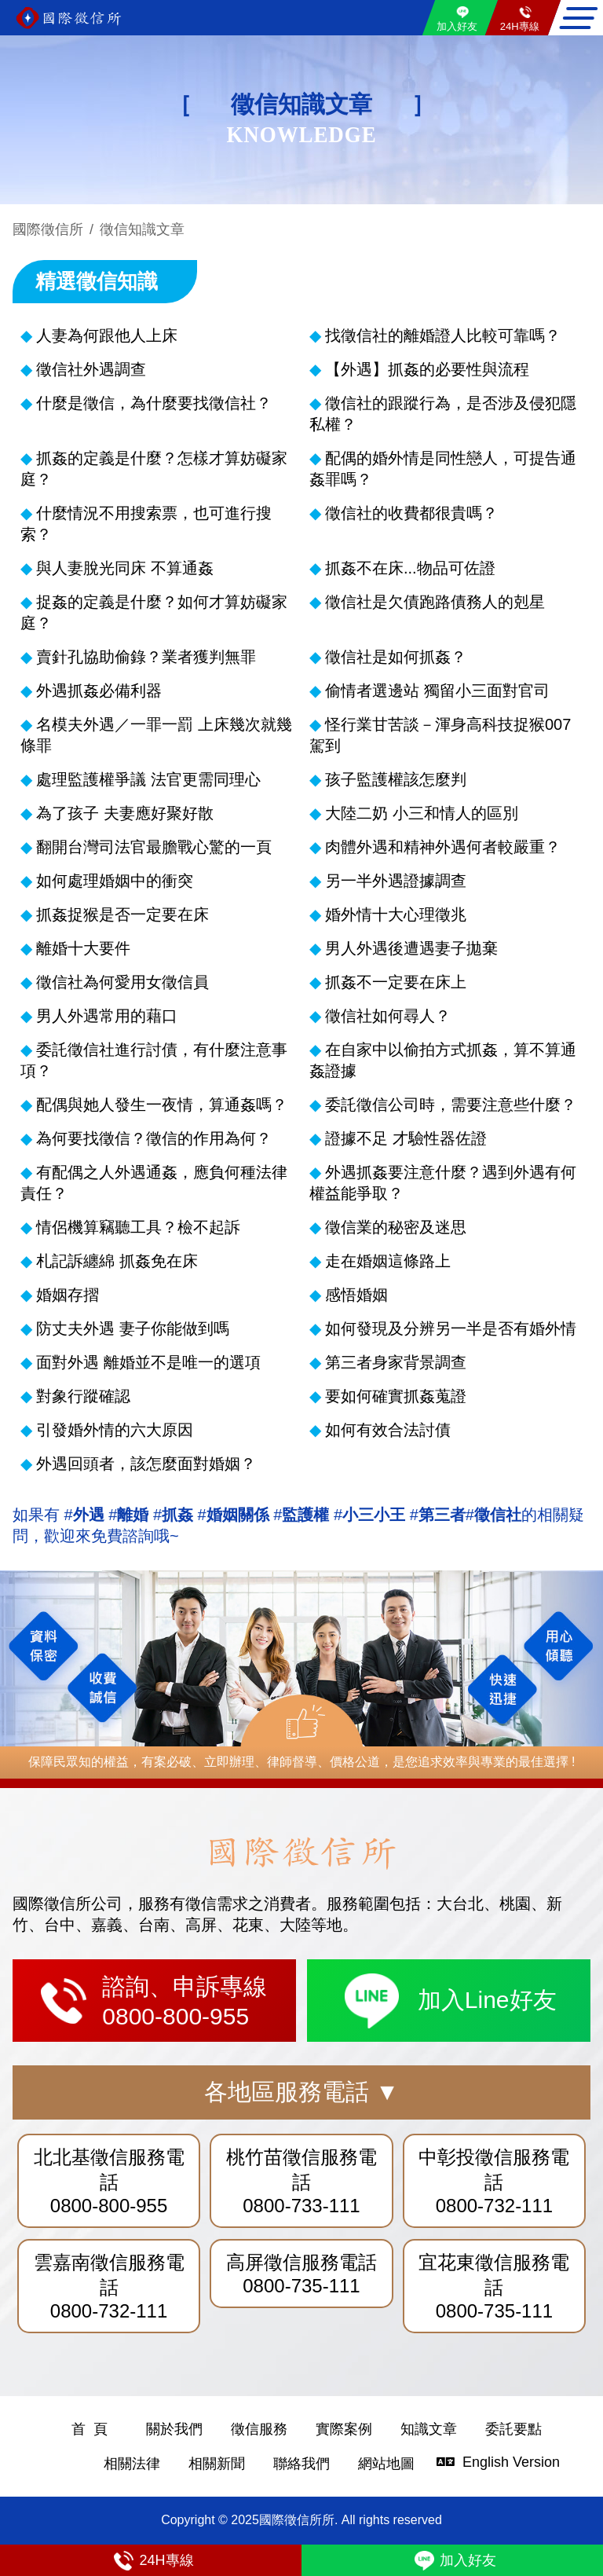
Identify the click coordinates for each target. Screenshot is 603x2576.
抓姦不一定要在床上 (395, 982)
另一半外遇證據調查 (395, 880)
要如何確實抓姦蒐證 (395, 1396)
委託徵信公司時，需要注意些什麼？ (450, 1104)
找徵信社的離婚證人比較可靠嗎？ (443, 335)
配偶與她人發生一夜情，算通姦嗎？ (161, 1104)
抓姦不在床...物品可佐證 (410, 568)
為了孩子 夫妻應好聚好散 (125, 813)
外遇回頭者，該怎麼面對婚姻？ (146, 1463)
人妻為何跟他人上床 (106, 335)
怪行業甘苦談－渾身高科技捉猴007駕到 (440, 735)
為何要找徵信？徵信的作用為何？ (154, 1138)
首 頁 (89, 2429)
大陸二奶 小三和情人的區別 (421, 813)
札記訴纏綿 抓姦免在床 (117, 1261)
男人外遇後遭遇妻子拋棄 (411, 948)
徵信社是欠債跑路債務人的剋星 (435, 601)
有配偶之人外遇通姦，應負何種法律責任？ (153, 1182)
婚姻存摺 (67, 1294)
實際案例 (344, 2429)
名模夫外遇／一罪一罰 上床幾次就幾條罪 (156, 735)
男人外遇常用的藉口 (106, 1015)
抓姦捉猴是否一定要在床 (122, 914)
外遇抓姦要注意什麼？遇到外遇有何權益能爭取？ (442, 1182)
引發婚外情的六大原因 (114, 1429)
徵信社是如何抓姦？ (395, 656)
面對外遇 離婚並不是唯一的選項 (148, 1362)
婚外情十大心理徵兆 (395, 914)
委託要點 (513, 2429)
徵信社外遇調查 (91, 369)
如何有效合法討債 (388, 1429)
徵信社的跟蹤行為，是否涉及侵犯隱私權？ (442, 413)
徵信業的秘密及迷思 (395, 1227)
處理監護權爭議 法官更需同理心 (148, 779)
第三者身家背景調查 (395, 1362)
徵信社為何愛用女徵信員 (122, 982)
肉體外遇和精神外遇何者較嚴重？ (443, 847)
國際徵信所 (48, 229)
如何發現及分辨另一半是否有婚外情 (450, 1328)
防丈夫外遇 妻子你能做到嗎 (132, 1328)
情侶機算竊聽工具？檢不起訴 (138, 1227)
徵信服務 (259, 2429)
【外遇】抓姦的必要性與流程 (427, 369)
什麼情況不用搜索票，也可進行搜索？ (146, 523)
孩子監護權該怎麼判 (395, 779)
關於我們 (174, 2429)
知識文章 (428, 2429)
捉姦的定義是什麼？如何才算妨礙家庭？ (153, 612)
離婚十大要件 (83, 948)
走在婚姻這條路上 (388, 1261)
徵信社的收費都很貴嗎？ (411, 513)
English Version (475, 2462)
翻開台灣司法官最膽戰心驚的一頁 (154, 847)
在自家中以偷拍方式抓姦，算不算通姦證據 (442, 1060)
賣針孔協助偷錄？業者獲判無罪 (146, 656)
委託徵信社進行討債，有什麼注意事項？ (153, 1060)
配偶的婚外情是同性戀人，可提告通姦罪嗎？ (442, 468)
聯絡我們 (301, 2464)
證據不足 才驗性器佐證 (406, 1138)
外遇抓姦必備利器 (99, 690)
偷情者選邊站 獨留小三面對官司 (437, 690)
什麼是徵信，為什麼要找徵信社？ (154, 403)
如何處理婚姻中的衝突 (114, 880)
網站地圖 (386, 2464)
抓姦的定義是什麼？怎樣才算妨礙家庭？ (153, 468)
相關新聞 (216, 2464)
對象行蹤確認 (83, 1396)
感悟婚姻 (356, 1294)
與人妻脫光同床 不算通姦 (125, 568)
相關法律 (132, 2464)
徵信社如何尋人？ (388, 1015)
